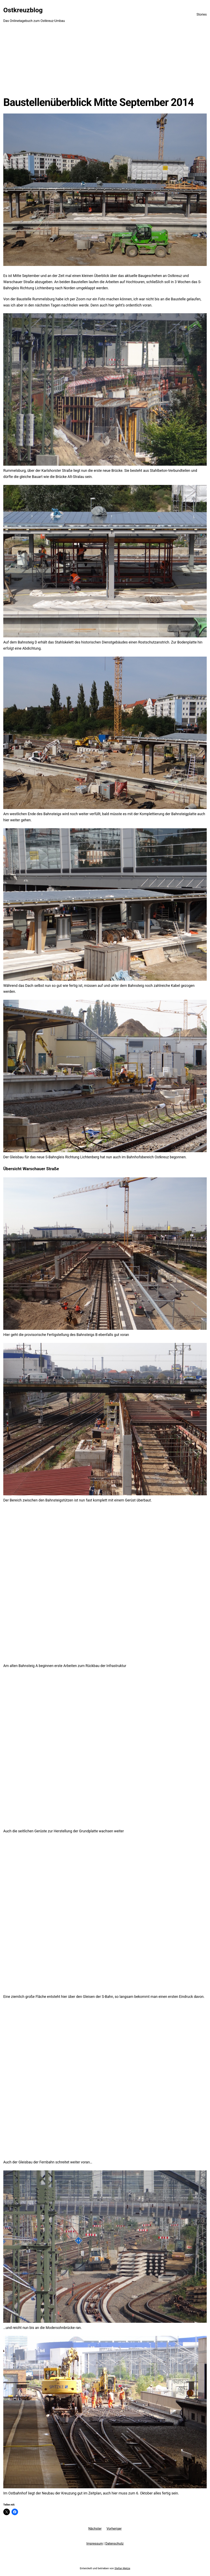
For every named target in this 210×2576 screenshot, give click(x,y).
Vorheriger (114, 2529)
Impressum (94, 2543)
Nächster (95, 2529)
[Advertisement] (105, 62)
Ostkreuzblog (23, 10)
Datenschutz (114, 2543)
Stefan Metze (122, 2568)
